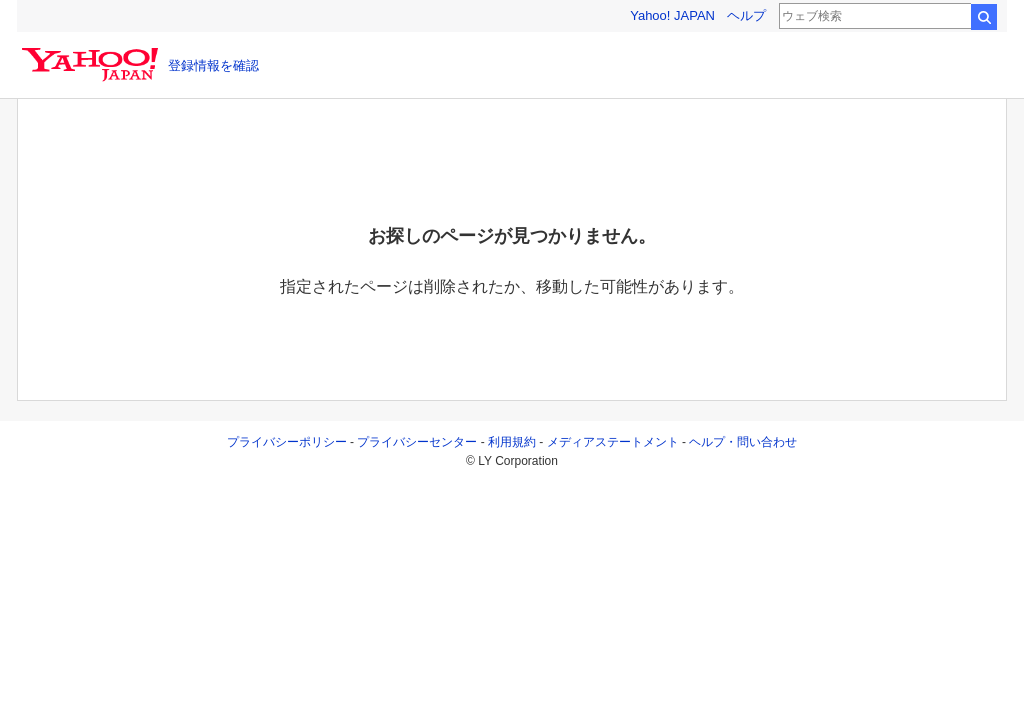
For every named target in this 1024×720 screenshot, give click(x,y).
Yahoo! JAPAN (672, 15)
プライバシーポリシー (287, 442)
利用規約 (512, 442)
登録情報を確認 (213, 65)
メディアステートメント (613, 442)
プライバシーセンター (417, 442)
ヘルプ (746, 15)
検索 (984, 17)
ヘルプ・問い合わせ (743, 442)
